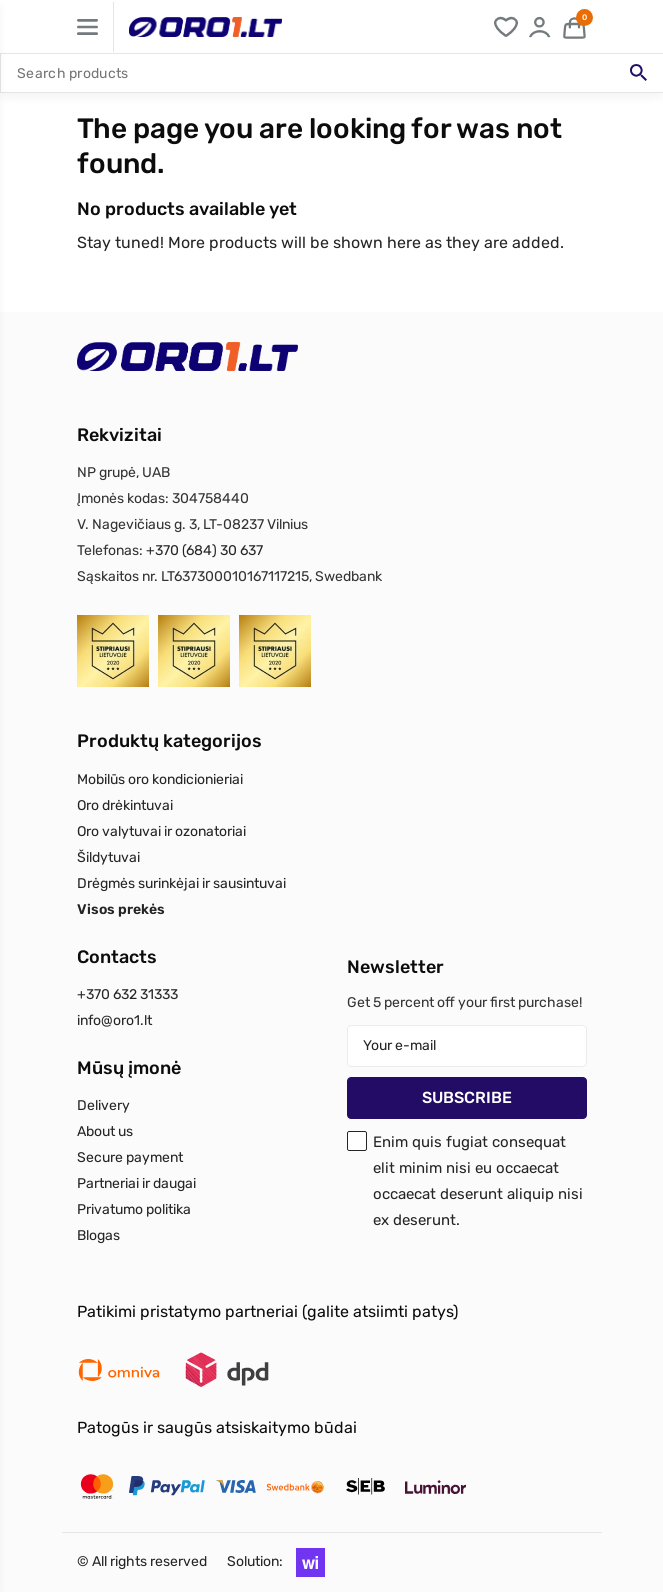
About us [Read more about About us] (105, 1131)
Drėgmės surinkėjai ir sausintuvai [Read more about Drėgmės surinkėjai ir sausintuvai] (181, 883)
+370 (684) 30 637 (204, 550)
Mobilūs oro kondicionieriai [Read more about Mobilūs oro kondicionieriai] (160, 779)
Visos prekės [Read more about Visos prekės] (121, 909)
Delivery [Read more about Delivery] (103, 1105)
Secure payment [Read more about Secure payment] (130, 1157)
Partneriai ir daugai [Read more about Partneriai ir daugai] (136, 1183)
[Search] (331, 73)
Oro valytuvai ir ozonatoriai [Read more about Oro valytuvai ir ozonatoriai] (161, 831)
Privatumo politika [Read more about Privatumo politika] (134, 1209)
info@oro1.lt (114, 1020)
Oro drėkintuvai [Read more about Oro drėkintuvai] (125, 805)
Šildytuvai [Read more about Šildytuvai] (108, 857)
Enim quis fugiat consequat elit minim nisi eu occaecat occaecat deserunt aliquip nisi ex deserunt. (478, 1181)
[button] (305, 1561)
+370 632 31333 (127, 994)
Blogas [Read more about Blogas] (98, 1235)
